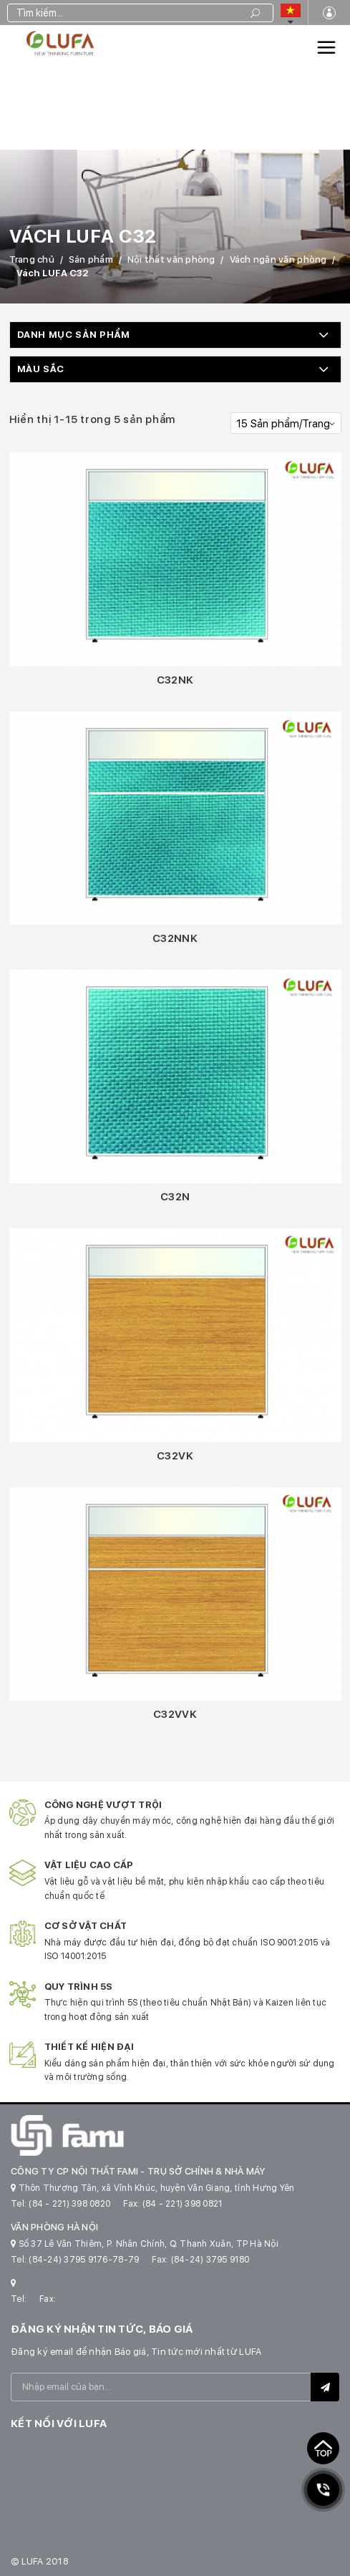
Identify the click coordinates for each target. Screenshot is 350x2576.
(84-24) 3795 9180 (210, 2260)
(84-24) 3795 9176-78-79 (84, 2260)
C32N (175, 1196)
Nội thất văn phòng (171, 259)
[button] (175, 335)
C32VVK (175, 1714)
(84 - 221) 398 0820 (69, 2204)
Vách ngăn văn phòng (278, 259)
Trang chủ (31, 259)
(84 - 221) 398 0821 (182, 2204)
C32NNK (175, 938)
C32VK (175, 1455)
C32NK (175, 680)
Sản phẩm (91, 259)
